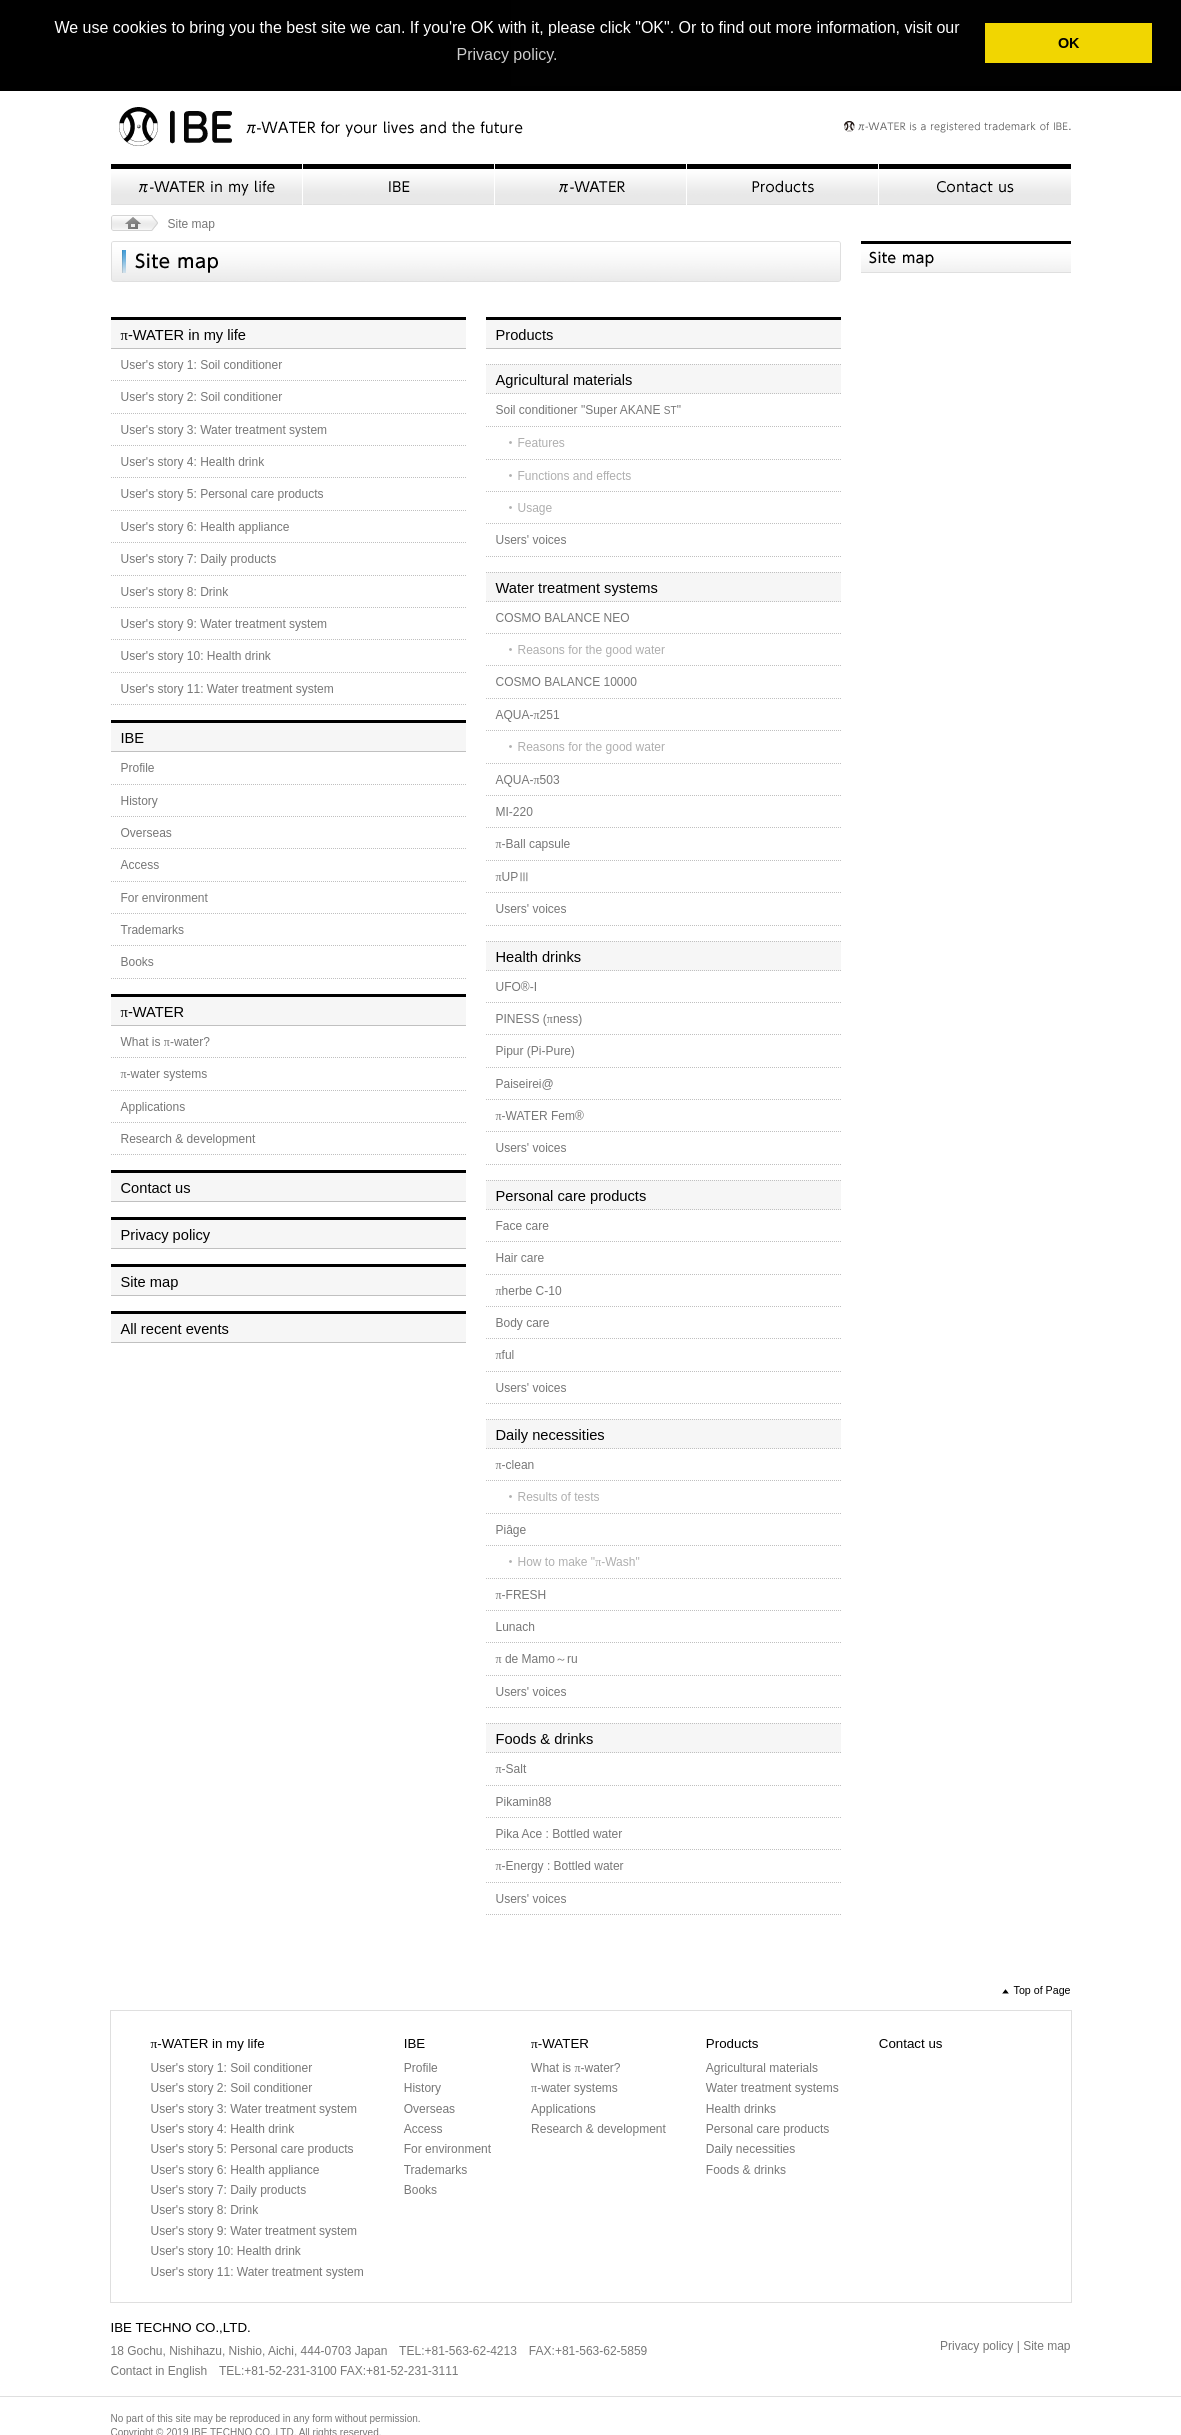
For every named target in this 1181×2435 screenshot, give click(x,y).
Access (140, 864)
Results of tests (559, 1496)
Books (137, 961)
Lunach (515, 1625)
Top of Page (1042, 1988)
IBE (399, 182)
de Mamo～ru (537, 1658)
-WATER (153, 1010)
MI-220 (514, 810)
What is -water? (165, 1040)
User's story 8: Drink (175, 590)
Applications (153, 1105)
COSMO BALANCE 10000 (566, 681)
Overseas (146, 831)
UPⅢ (513, 875)
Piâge (511, 1528)
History (139, 799)
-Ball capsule (533, 843)
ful (505, 1354)
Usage (535, 506)
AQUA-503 (528, 778)
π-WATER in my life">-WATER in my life (207, 182)
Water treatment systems (577, 586)
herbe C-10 (529, 1289)
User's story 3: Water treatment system (224, 428)
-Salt (511, 1767)
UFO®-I (517, 985)
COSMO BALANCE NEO (563, 616)
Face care (522, 1224)
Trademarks (153, 928)
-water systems (164, 1072)
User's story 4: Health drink (193, 460)
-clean (515, 1463)
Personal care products (571, 1194)
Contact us (975, 182)
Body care (523, 1321)
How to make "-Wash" (579, 1561)
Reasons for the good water (591, 648)
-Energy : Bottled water (560, 1865)
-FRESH (521, 1593)
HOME (134, 221)
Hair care (520, 1256)
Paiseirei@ (525, 1082)
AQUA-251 (528, 713)
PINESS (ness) (539, 1017)
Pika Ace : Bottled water (559, 1832)
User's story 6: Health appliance (205, 525)
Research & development (188, 1137)
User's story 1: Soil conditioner (202, 363)
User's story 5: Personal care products (222, 493)
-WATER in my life (183, 333)
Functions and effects (575, 474)
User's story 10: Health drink (196, 655)
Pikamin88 (524, 1800)
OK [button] (1069, 43)
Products (783, 182)
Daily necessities (550, 1433)
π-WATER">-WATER (591, 182)
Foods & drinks (545, 1737)
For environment (164, 896)
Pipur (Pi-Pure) (535, 1050)
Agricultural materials (564, 378)
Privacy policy (166, 1234)
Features (541, 441)
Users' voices (531, 539)
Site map (150, 1280)
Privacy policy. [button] (506, 54)
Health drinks (539, 955)
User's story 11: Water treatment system (227, 687)
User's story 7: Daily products (199, 558)
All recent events (175, 1327)
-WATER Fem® (540, 1114)
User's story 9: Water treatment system (224, 622)
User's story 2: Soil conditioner (202, 396)
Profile (138, 766)
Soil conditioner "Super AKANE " (588, 408)
